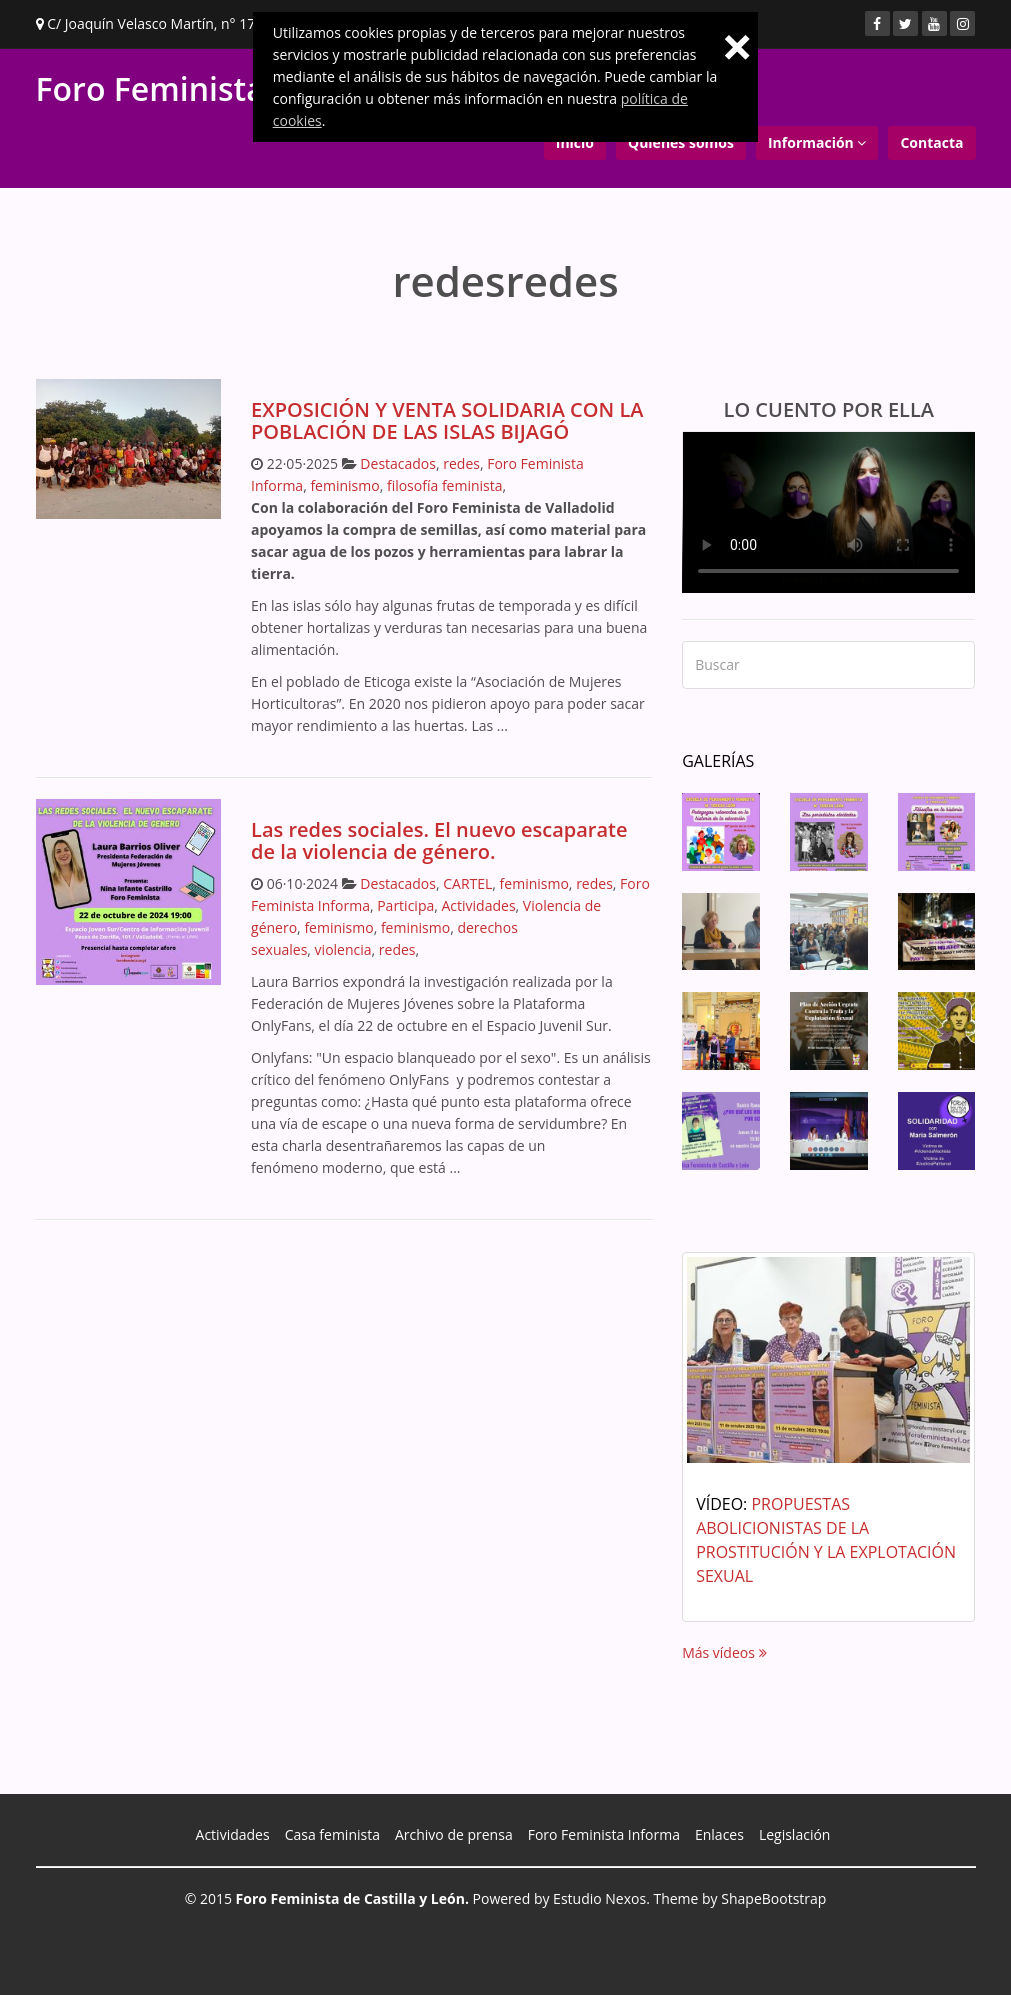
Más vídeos (724, 1652)
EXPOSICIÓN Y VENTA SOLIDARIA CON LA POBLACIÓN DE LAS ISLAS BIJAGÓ (447, 420)
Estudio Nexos (599, 1898)
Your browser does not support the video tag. (828, 512)
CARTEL (467, 883)
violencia (343, 949)
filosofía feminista (445, 485)
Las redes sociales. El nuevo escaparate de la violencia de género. (439, 840)
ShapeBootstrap (773, 1898)
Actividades (479, 905)
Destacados (398, 463)
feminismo (344, 485)
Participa (405, 905)
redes (461, 463)
